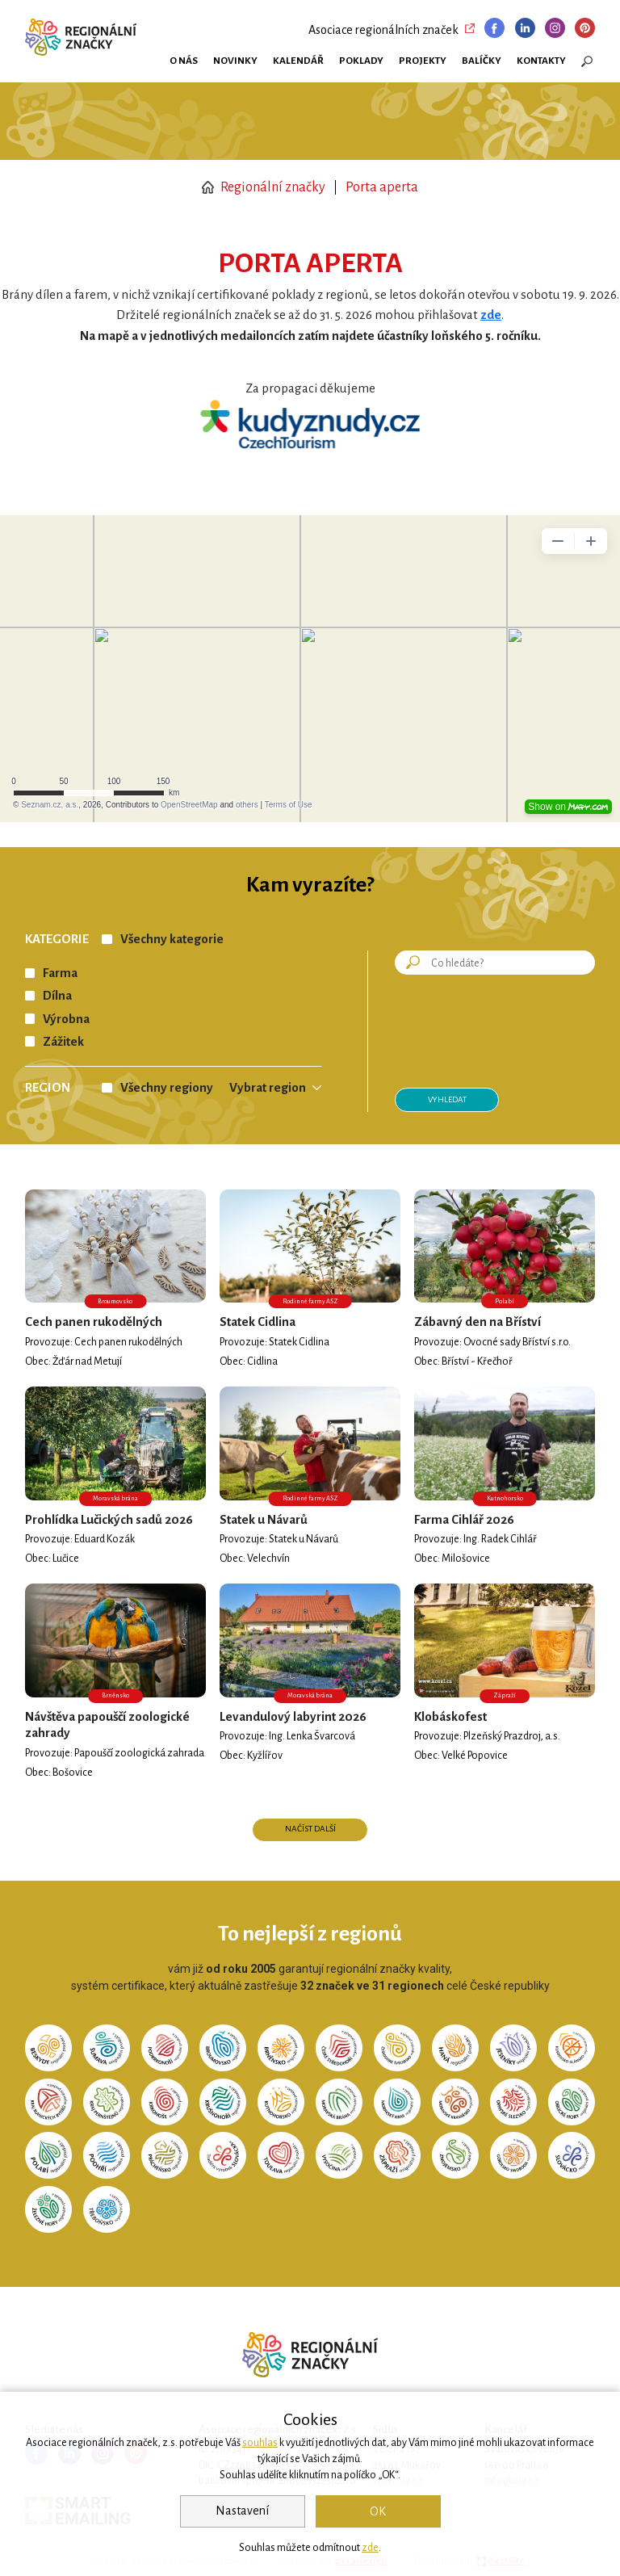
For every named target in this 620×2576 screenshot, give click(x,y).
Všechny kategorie (172, 939)
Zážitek (63, 1041)
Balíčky (481, 60)
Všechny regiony (166, 1087)
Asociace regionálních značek (383, 29)
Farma (60, 973)
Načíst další (310, 1828)
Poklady (361, 60)
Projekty (422, 60)
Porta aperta (382, 187)
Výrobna (66, 1019)
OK (378, 2511)
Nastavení (242, 2510)
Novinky (235, 60)
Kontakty (541, 60)
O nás (184, 60)
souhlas (260, 2442)
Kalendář (298, 60)
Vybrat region (267, 1087)
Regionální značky (263, 187)
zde (370, 2547)
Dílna (57, 995)
